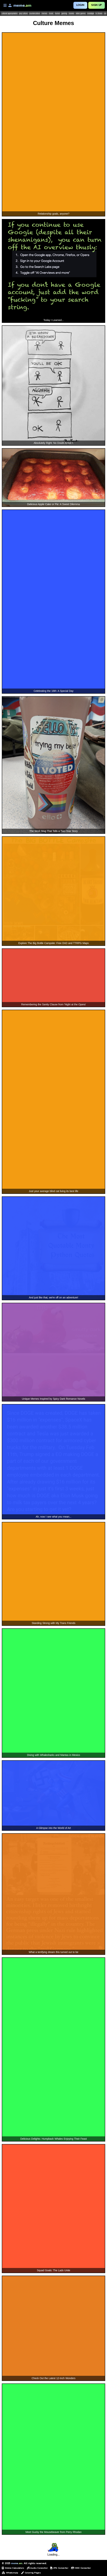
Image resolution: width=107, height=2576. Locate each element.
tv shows (99, 13)
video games (81, 13)
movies (71, 13)
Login (80, 5)
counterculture (34, 13)
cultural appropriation (9, 13)
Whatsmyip (10, 2572)
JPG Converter (59, 2568)
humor (57, 13)
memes (44, 13)
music (51, 13)
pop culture (23, 13)
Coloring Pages (31, 2572)
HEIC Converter (81, 2568)
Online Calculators (13, 2568)
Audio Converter (37, 2568)
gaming (64, 13)
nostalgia (90, 13)
